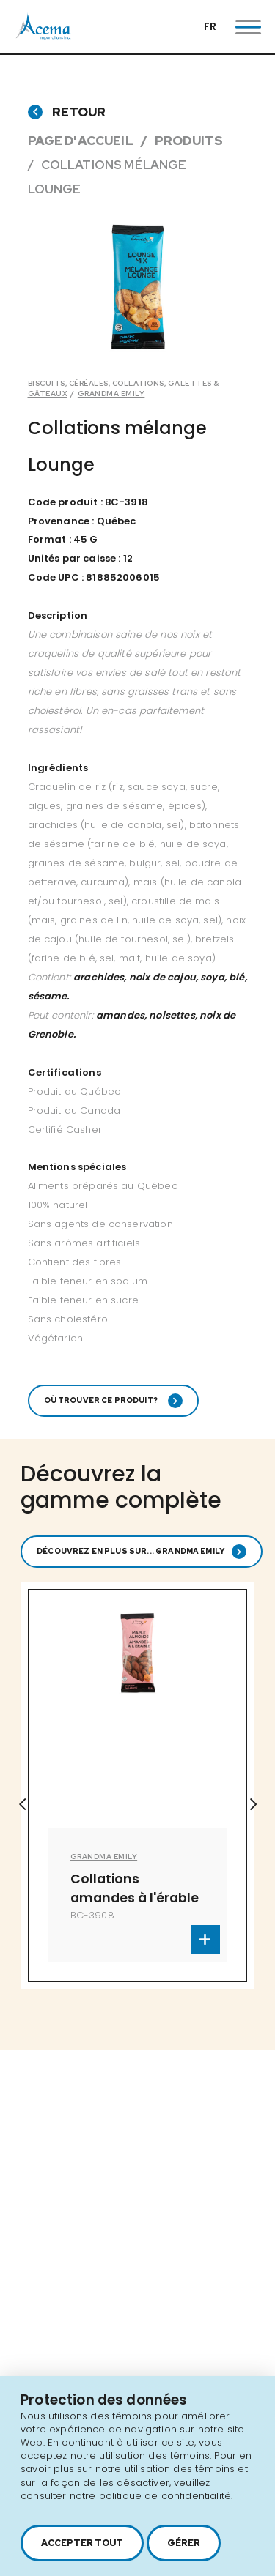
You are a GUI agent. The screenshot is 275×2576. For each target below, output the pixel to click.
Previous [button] (22, 1804)
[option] (138, 287)
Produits (189, 141)
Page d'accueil (80, 141)
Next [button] (253, 1804)
